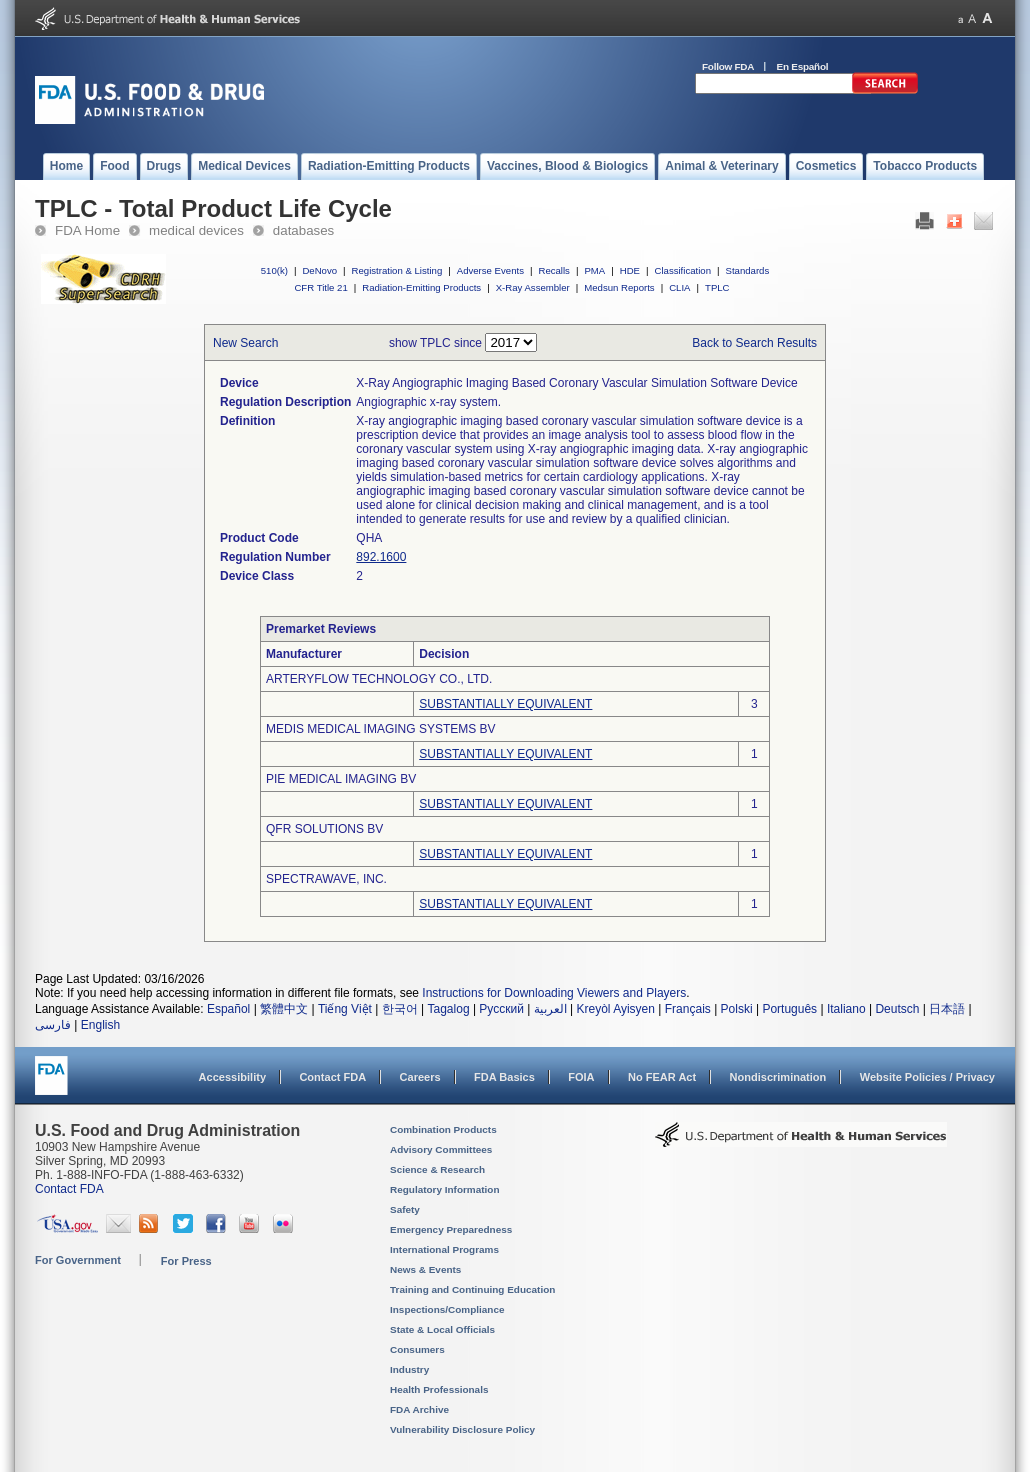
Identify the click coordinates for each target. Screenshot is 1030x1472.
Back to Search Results (754, 343)
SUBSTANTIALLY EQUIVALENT (505, 704)
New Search (245, 343)
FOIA (581, 1077)
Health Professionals (439, 1389)
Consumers (417, 1349)
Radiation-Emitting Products (421, 287)
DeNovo (319, 270)
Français (688, 1009)
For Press (186, 1261)
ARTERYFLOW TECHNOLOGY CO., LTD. (379, 679)
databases (303, 230)
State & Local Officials (442, 1329)
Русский (501, 1009)
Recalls (553, 270)
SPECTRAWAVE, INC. (326, 879)
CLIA (679, 287)
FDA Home (87, 230)
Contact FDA (332, 1077)
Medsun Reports (619, 287)
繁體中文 (284, 1009)
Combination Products (443, 1129)
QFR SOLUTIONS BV (324, 829)
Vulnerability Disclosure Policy (462, 1429)
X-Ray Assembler (533, 287)
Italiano (846, 1009)
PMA (594, 270)
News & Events (425, 1269)
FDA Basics (504, 1077)
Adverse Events (490, 270)
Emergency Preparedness (451, 1229)
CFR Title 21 (320, 287)
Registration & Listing (397, 270)
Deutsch (897, 1009)
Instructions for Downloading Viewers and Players (554, 993)
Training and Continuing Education (472, 1289)
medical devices (196, 230)
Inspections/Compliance (447, 1309)
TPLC (717, 287)
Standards (748, 270)
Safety (405, 1209)
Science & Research (437, 1169)
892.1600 (381, 557)
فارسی (53, 1025)
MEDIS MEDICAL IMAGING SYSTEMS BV (381, 729)
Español (228, 1009)
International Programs (444, 1249)
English (100, 1025)
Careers (420, 1077)
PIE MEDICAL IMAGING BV (341, 779)
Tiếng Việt (345, 1009)
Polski (737, 1009)
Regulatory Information (445, 1189)
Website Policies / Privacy (927, 1077)
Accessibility (232, 1077)
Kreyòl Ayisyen (615, 1009)
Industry (409, 1369)
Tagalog (449, 1009)
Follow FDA (728, 66)
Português (789, 1009)
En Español (803, 66)
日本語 (947, 1009)
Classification (682, 270)
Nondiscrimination (778, 1077)
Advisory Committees (441, 1149)
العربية (550, 1009)
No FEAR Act (662, 1077)
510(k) (274, 270)
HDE (630, 270)
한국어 (400, 1009)
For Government (78, 1260)
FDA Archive (419, 1409)
